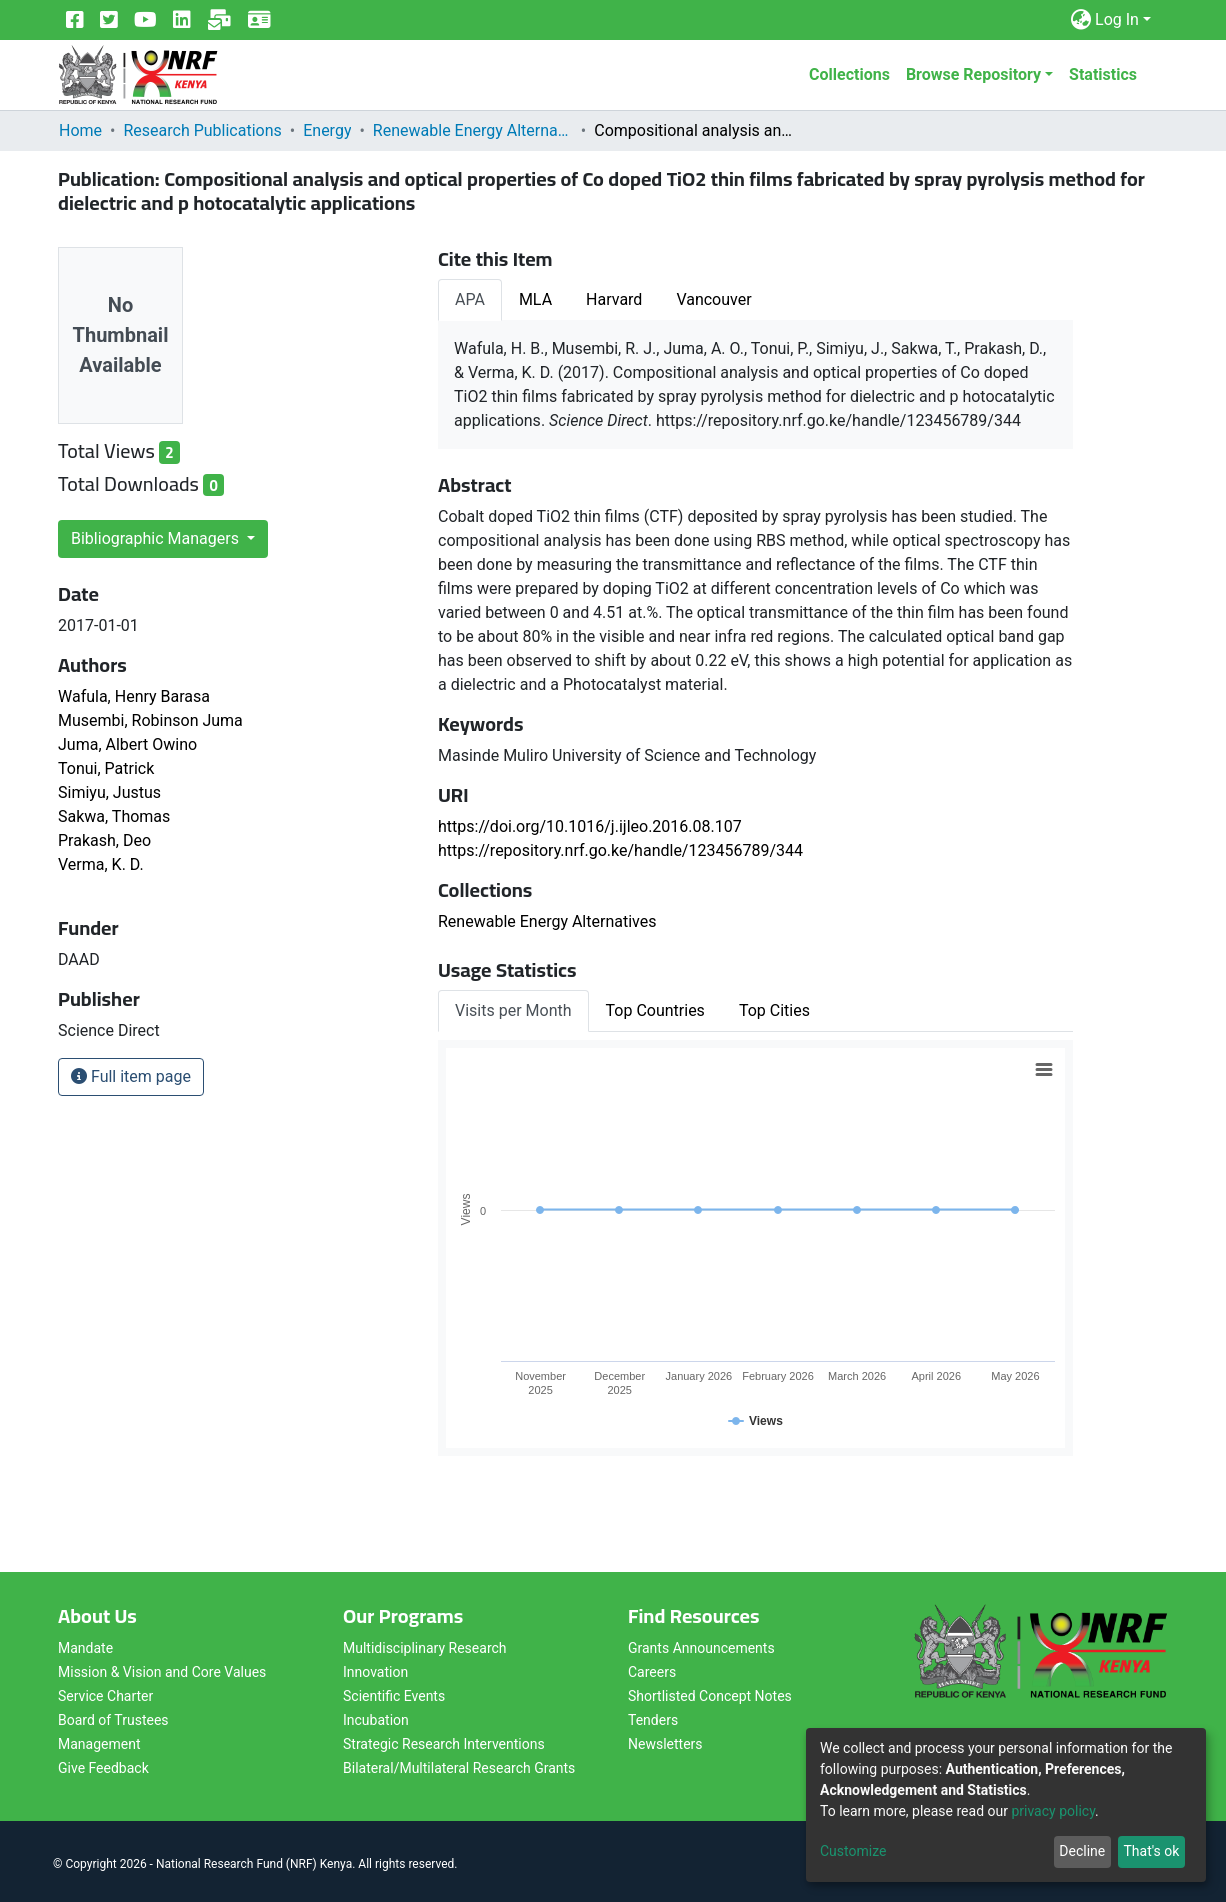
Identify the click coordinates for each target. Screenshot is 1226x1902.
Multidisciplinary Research (425, 1648)
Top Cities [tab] (774, 1010)
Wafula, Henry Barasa (134, 696)
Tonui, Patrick (106, 768)
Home (80, 130)
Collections (849, 74)
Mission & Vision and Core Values (162, 1672)
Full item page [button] (131, 1076)
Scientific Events (394, 1696)
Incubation (376, 1720)
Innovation (375, 1672)
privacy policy (1053, 1811)
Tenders (653, 1720)
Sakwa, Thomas (114, 816)
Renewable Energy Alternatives (473, 130)
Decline (1082, 1851)
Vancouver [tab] (713, 299)
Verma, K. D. (101, 864)
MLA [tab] (535, 299)
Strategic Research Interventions (444, 1744)
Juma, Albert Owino (127, 744)
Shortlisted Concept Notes (710, 1696)
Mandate (85, 1648)
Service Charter (105, 1696)
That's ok (1151, 1851)
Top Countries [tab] (655, 1010)
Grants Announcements (701, 1648)
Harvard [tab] (614, 299)
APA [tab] (470, 299)
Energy (327, 130)
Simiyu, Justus (109, 792)
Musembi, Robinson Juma (150, 720)
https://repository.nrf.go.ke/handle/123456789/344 (620, 850)
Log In (1117, 19)
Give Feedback (103, 1768)
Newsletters (665, 1744)
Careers (652, 1672)
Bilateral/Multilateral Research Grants (459, 1768)
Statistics (1103, 74)
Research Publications (202, 130)
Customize (853, 1851)
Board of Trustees (113, 1720)
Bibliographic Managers (157, 538)
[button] (1080, 20)
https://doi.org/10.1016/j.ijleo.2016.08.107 (590, 826)
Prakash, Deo (104, 840)
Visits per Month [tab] (513, 1010)
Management (99, 1744)
